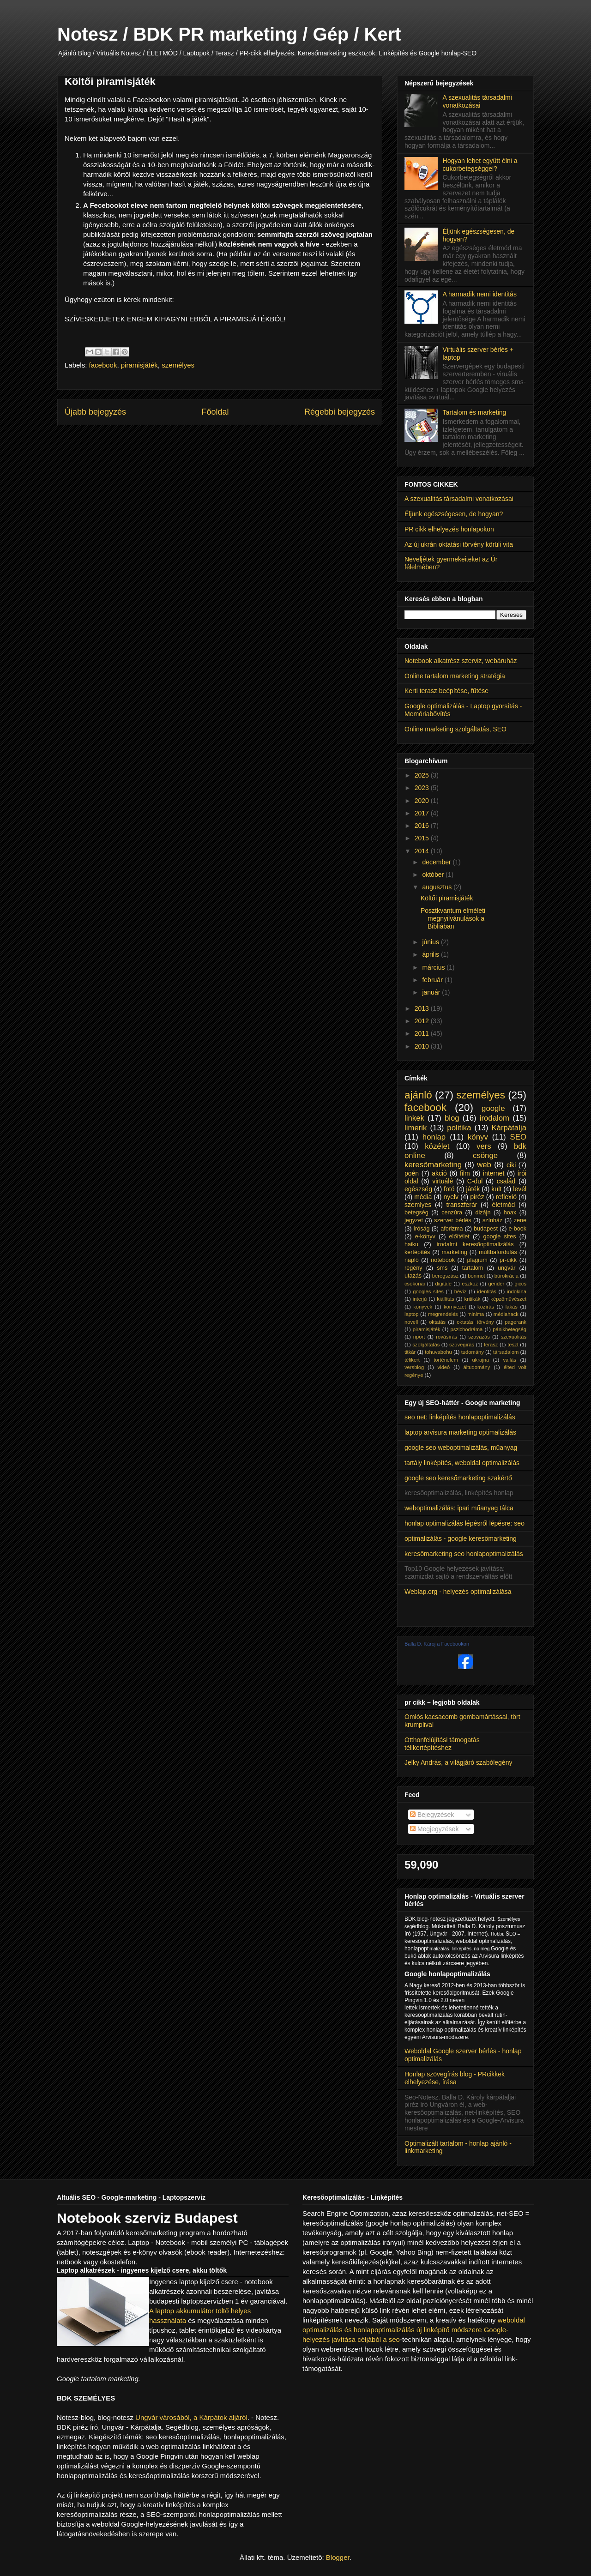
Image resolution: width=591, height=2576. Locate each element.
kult (496, 1189)
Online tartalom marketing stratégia (454, 676)
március (434, 967)
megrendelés (443, 1314)
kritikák (472, 1299)
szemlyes (417, 1204)
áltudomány (477, 1367)
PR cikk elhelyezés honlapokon (449, 529)
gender (496, 1283)
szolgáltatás (426, 1344)
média (423, 1197)
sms (442, 1268)
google (493, 1108)
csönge (485, 1155)
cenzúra (451, 1212)
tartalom (472, 1268)
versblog (414, 1367)
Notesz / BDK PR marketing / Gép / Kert (229, 34)
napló (411, 1260)
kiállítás (445, 1299)
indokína (516, 1291)
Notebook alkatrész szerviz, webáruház (460, 660)
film (465, 1173)
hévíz (460, 1291)
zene (520, 1220)
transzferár (461, 1204)
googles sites (428, 1291)
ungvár (507, 1268)
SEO (518, 1137)
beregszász (445, 1276)
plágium (477, 1260)
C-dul (474, 1181)
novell (411, 1322)
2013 (423, 1008)
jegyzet (413, 1220)
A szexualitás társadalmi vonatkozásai (477, 101)
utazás (413, 1276)
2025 (423, 775)
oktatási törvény (475, 1322)
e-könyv (425, 1236)
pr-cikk (508, 1260)
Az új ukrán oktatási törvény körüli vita (458, 544)
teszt (513, 1344)
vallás (509, 1360)
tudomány (472, 1352)
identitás (486, 1291)
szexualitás (513, 1336)
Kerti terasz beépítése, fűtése (446, 690)
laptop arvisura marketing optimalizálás (460, 1432)
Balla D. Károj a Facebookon (436, 1644)
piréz (477, 1197)
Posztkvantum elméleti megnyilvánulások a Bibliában (453, 918)
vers (483, 1146)
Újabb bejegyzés (95, 411)
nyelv (450, 1197)
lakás (512, 1306)
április (431, 954)
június (431, 942)
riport (419, 1336)
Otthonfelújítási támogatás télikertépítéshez (442, 1743)
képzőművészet (508, 1299)
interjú (420, 1299)
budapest (486, 1228)
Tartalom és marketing (475, 412)
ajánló (418, 1095)
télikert (412, 1360)
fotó (449, 1189)
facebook (103, 365)
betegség (416, 1212)
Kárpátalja (508, 1127)
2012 (423, 1021)
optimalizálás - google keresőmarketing (460, 1538)
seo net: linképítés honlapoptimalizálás (459, 1417)
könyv (478, 1137)
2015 (423, 838)
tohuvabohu (438, 1352)
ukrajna (480, 1360)
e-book (518, 1228)
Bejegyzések (432, 1814)
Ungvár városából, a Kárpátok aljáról (191, 2417)
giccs (521, 1283)
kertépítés (417, 1252)
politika (459, 1127)
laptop (411, 1314)
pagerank (515, 1322)
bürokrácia (507, 1276)
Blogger (338, 2557)
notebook (443, 1260)
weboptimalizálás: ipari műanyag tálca (458, 1508)
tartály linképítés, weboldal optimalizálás (461, 1462)
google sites (499, 1236)
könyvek (422, 1306)
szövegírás (461, 1344)
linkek (414, 1118)
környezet (455, 1306)
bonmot (476, 1276)
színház (492, 1220)
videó (444, 1367)
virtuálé (442, 1181)
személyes (178, 365)
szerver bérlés (452, 1220)
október (434, 874)
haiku (411, 1244)
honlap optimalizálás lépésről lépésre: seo (464, 1523)
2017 (423, 813)
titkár (410, 1352)
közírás (485, 1306)
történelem (446, 1360)
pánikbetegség (509, 1329)
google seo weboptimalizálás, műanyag (460, 1447)
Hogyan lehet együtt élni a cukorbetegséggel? (480, 164)
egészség (418, 1189)
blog (452, 1118)
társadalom (506, 1352)
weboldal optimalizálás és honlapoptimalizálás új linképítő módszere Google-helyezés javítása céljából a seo (413, 2329)
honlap (434, 1137)
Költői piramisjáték (447, 898)
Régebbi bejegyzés (339, 411)
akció (439, 1173)
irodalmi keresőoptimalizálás (475, 1244)
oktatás (437, 1322)
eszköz (470, 1283)
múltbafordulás (498, 1252)
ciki (511, 1165)
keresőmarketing (433, 1164)
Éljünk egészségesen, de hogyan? (453, 514)
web (484, 1164)
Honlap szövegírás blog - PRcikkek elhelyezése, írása (454, 2078)
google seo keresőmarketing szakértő (458, 1478)
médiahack (506, 1314)
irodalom (494, 1118)
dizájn (483, 1212)
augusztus (437, 887)
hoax (510, 1212)
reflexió (506, 1197)
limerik (415, 1127)
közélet (437, 1146)
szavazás (479, 1336)
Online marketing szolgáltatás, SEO (455, 729)
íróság (422, 1228)
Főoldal (215, 411)
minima (475, 1314)
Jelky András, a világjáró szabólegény (458, 1762)
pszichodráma (467, 1329)
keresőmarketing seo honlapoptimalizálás (463, 1553)
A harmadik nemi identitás (480, 294)
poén (411, 1173)
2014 (423, 851)
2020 (423, 800)
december (437, 862)
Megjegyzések (434, 1829)
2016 (423, 825)
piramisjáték (139, 365)
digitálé (443, 1283)
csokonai (414, 1283)
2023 (423, 787)
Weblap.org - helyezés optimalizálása (458, 1591)
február (433, 979)
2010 (423, 1046)
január (432, 992)
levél (519, 1189)
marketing (454, 1252)
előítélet (459, 1236)
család (506, 1181)
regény (413, 1268)
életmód (503, 1204)
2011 (423, 1033)
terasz (491, 1344)
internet (494, 1173)
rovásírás (446, 1336)
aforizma (451, 1228)
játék (473, 1189)
